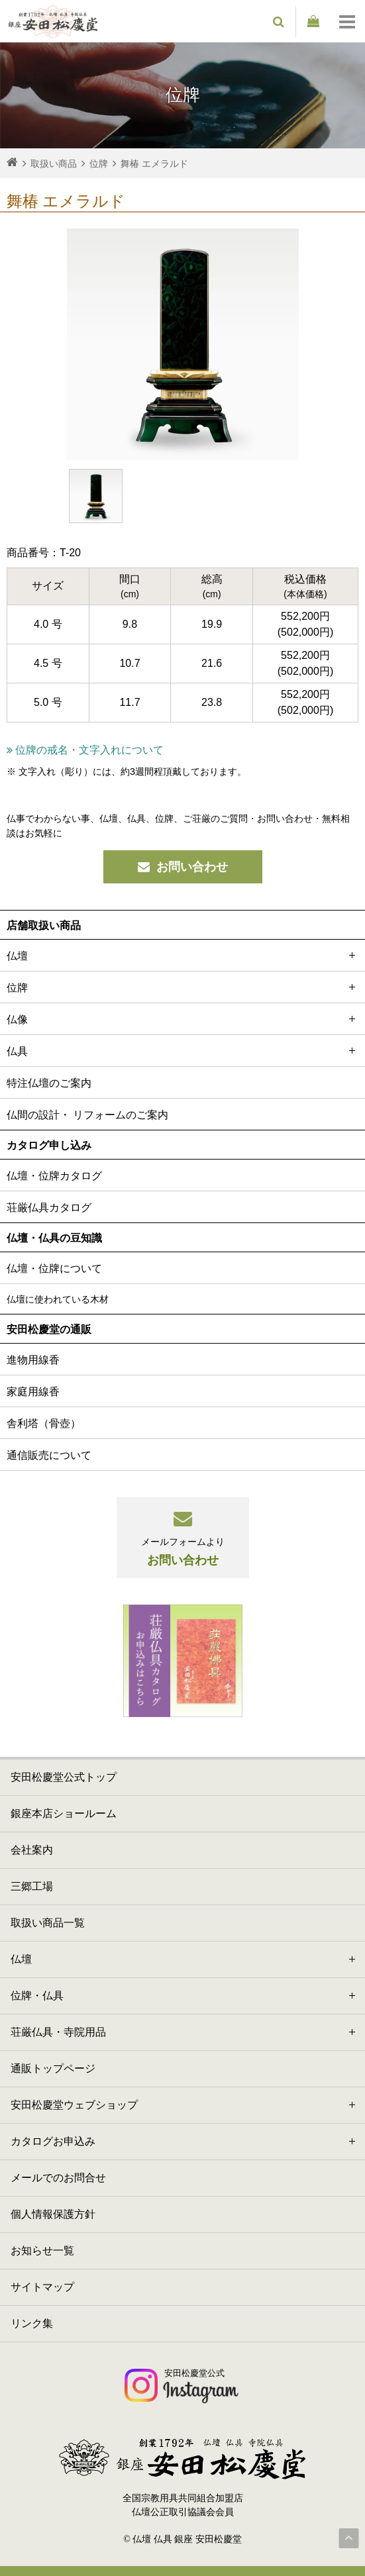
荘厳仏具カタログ (49, 1207)
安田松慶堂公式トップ (64, 1777)
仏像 (182, 1018)
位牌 (182, 987)
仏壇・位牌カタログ (54, 1175)
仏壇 (182, 955)
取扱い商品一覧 (48, 1922)
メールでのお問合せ (58, 2177)
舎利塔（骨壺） (44, 1423)
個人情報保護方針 (53, 2214)
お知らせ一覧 (42, 2250)
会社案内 (32, 1850)
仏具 (182, 1050)
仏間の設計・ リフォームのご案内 (87, 1114)
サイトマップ (42, 2287)
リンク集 (32, 2323)
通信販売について (49, 1455)
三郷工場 (32, 1886)
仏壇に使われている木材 (58, 1299)
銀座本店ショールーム (64, 1813)
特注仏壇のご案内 (49, 1083)
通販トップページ (53, 2068)
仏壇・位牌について (54, 1268)
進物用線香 (33, 1359)
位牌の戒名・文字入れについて (85, 750)
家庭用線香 (33, 1391)
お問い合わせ (183, 866)
